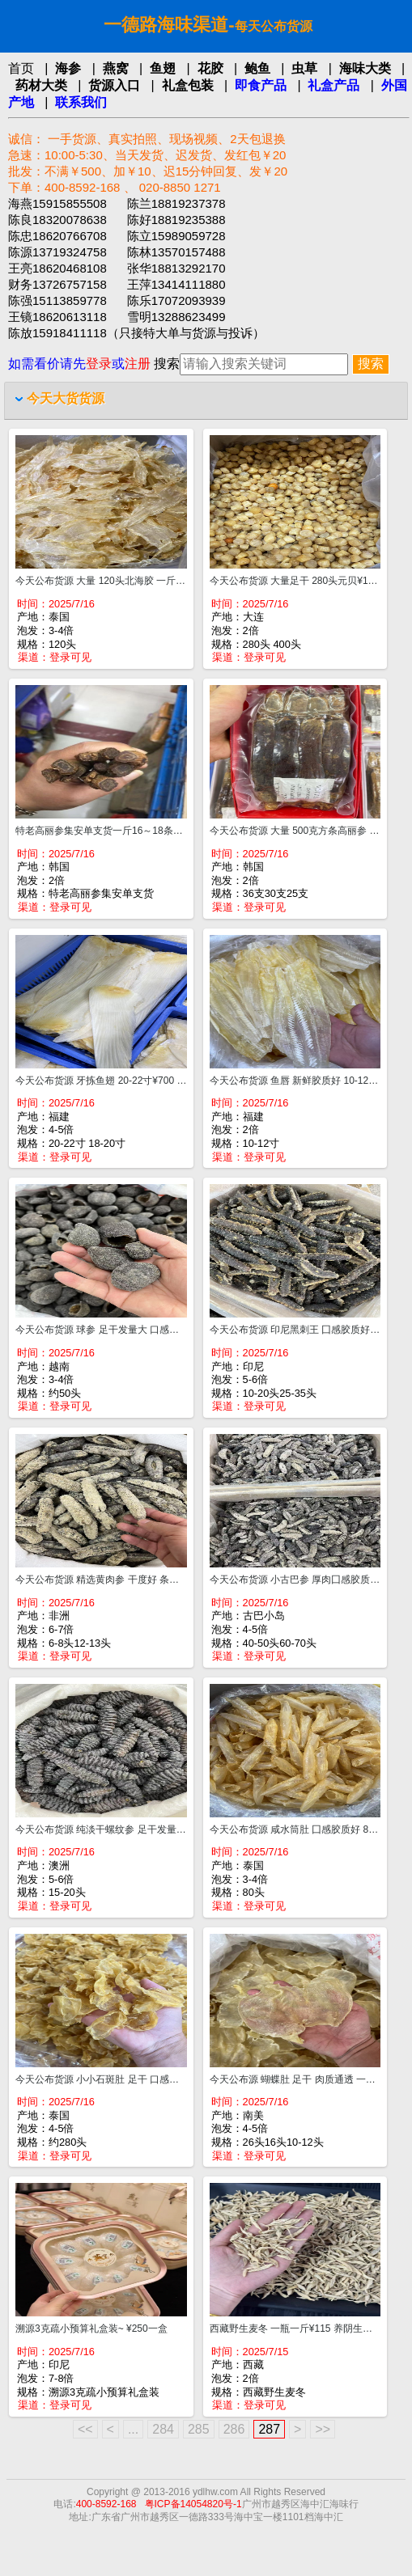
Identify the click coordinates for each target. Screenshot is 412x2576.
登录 (99, 363)
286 (234, 2429)
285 (199, 2429)
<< (85, 2429)
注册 (138, 363)
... (133, 2429)
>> (322, 2429)
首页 (21, 68)
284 (163, 2429)
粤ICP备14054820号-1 (193, 2504)
